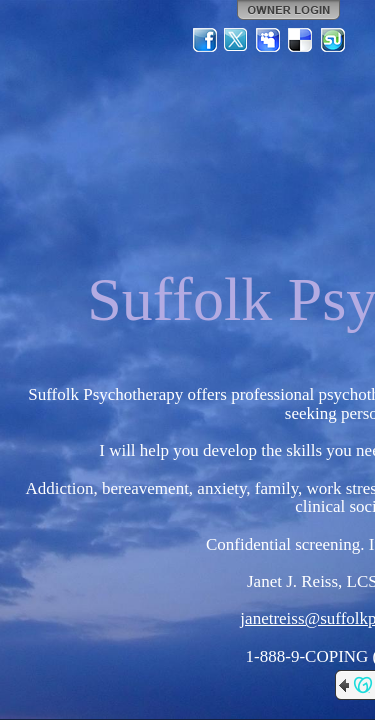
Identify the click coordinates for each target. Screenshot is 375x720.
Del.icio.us (301, 40)
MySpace (269, 40)
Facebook (205, 40)
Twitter (237, 40)
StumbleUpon (333, 40)
